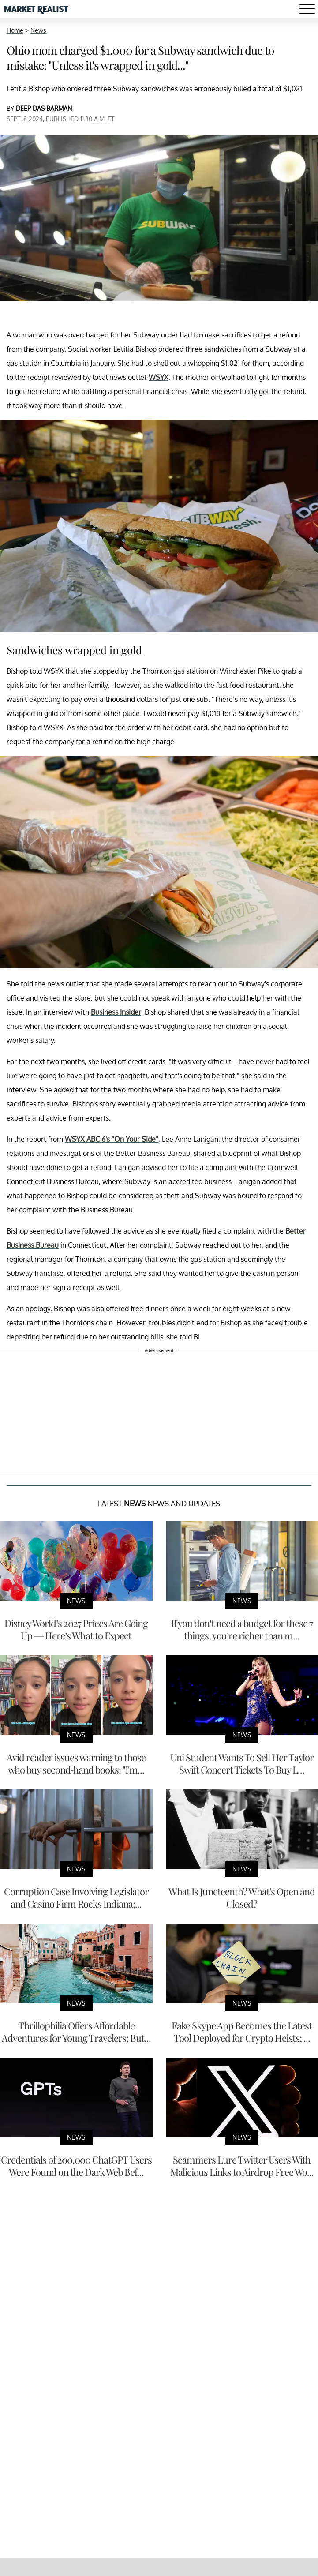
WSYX (158, 377)
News (38, 30)
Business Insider (116, 1012)
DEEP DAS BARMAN (44, 108)
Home (15, 30)
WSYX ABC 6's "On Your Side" (111, 1139)
